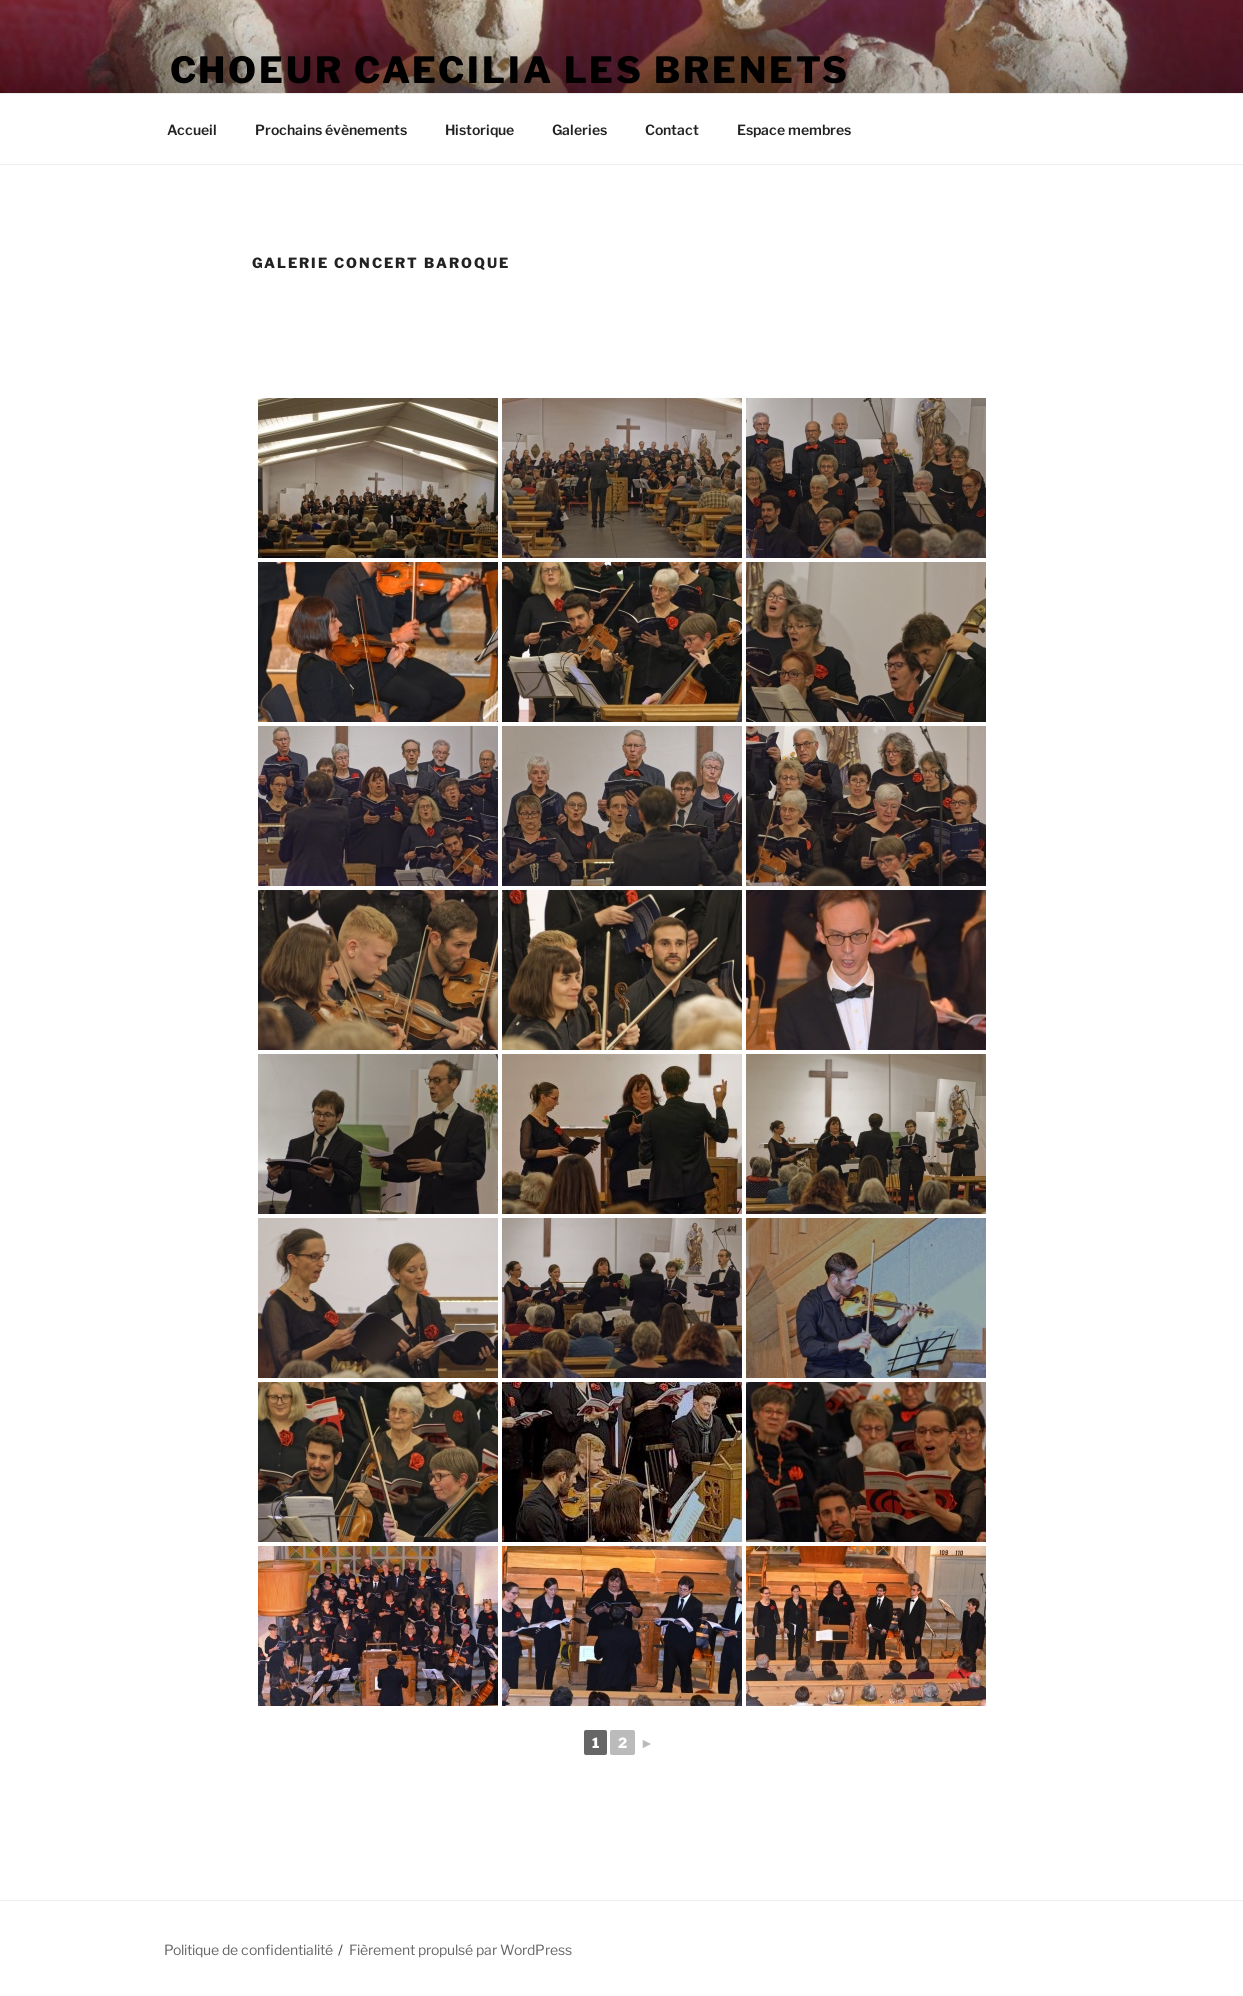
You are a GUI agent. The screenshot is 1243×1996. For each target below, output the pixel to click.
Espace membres (794, 129)
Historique (479, 129)
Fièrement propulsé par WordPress (460, 1949)
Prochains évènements (331, 129)
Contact (672, 129)
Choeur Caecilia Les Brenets (510, 70)
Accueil (192, 129)
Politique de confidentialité (248, 1949)
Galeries (579, 129)
